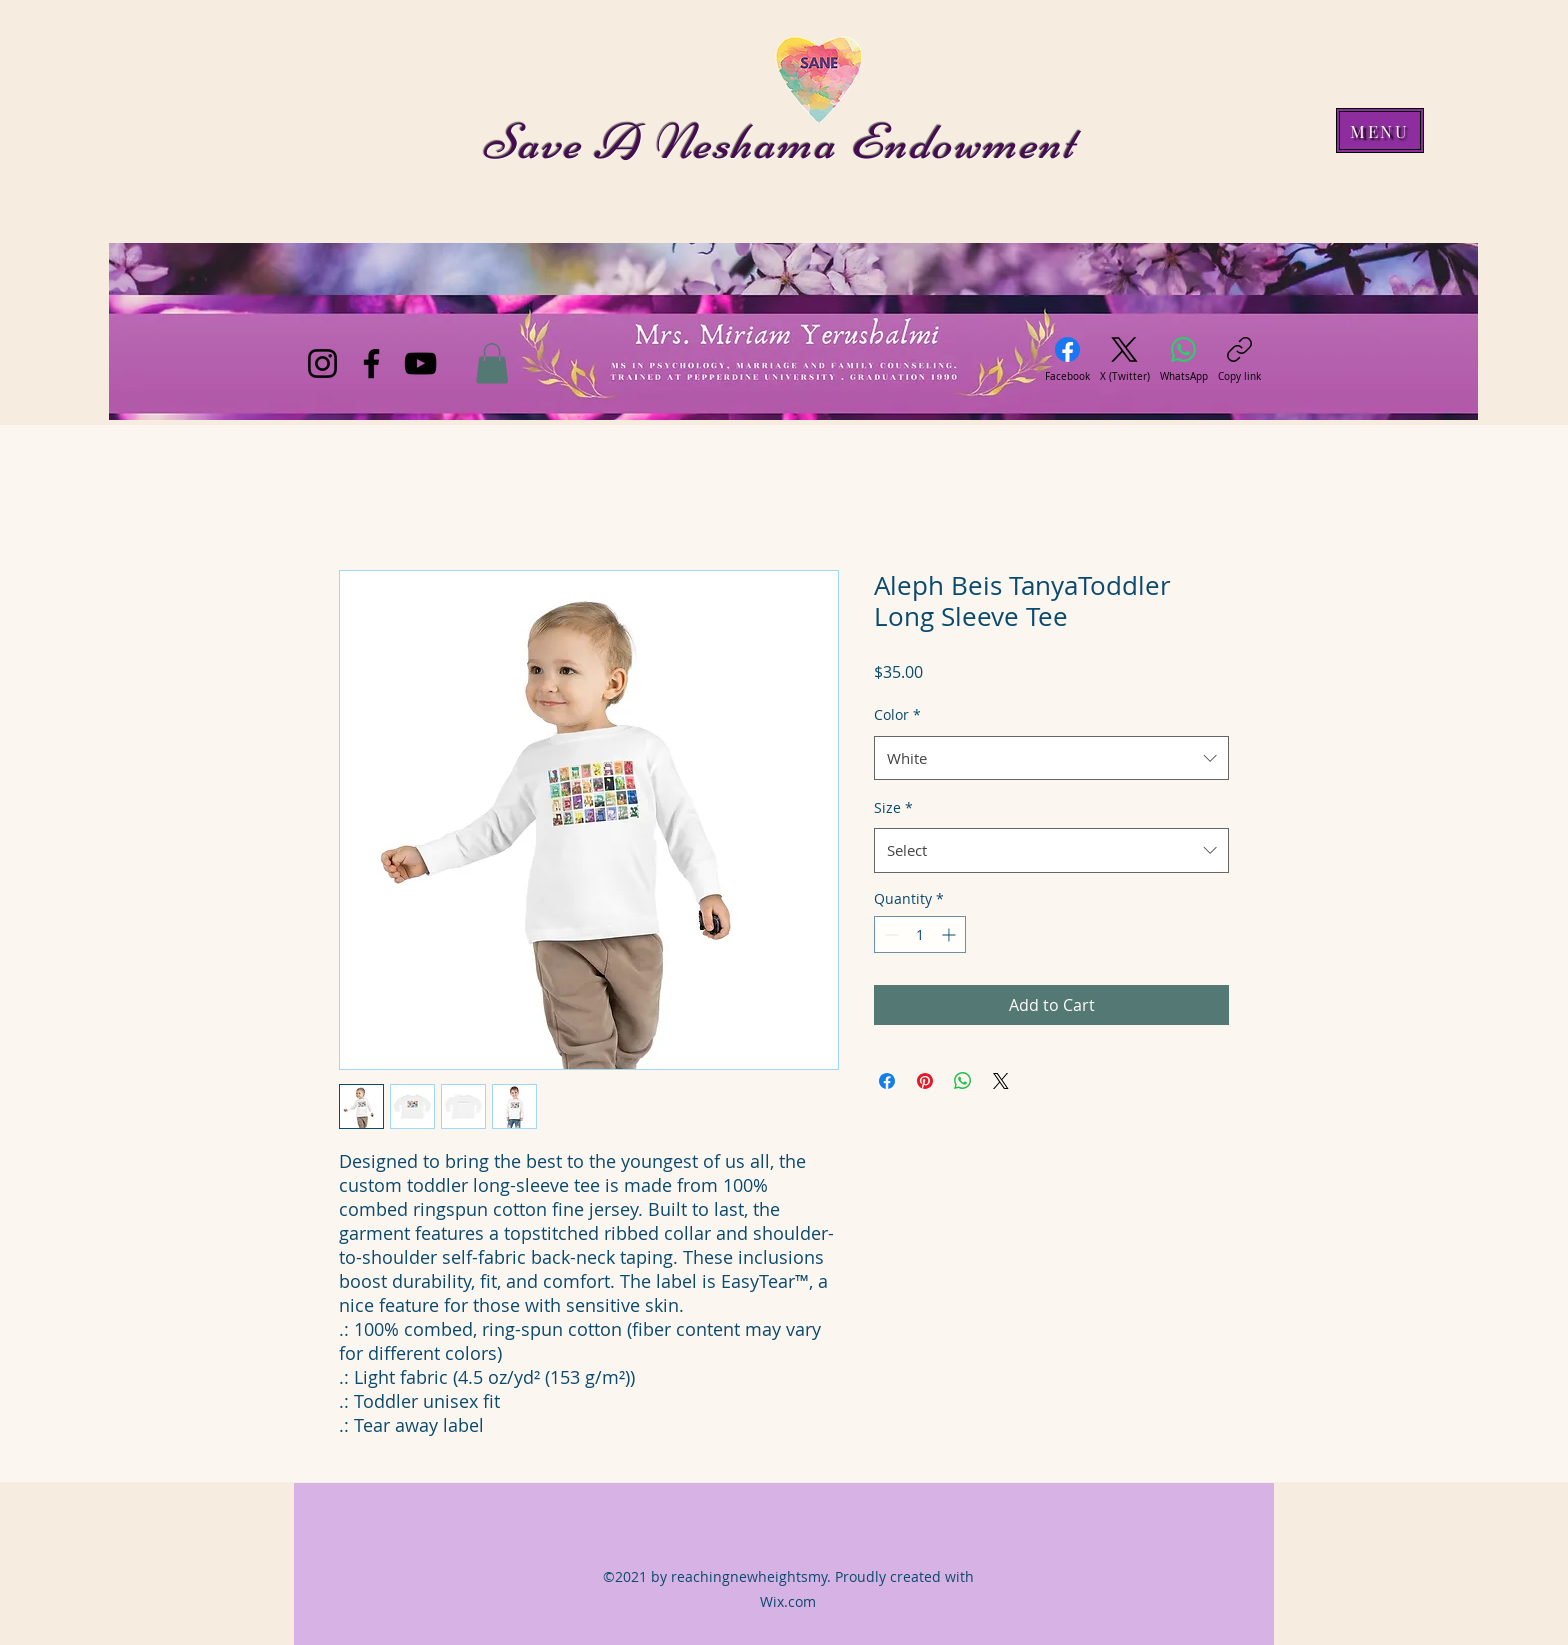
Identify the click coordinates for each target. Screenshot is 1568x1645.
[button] (492, 363)
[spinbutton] (920, 934)
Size (893, 807)
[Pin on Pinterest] (925, 1081)
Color (897, 714)
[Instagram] (322, 363)
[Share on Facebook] (887, 1081)
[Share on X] (1001, 1081)
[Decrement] (889, 934)
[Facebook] (371, 363)
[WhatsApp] (1184, 360)
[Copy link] (1239, 360)
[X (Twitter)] (1125, 360)
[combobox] (1051, 758)
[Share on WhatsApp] (963, 1081)
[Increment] (950, 934)
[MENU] (1380, 130)
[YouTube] (420, 363)
